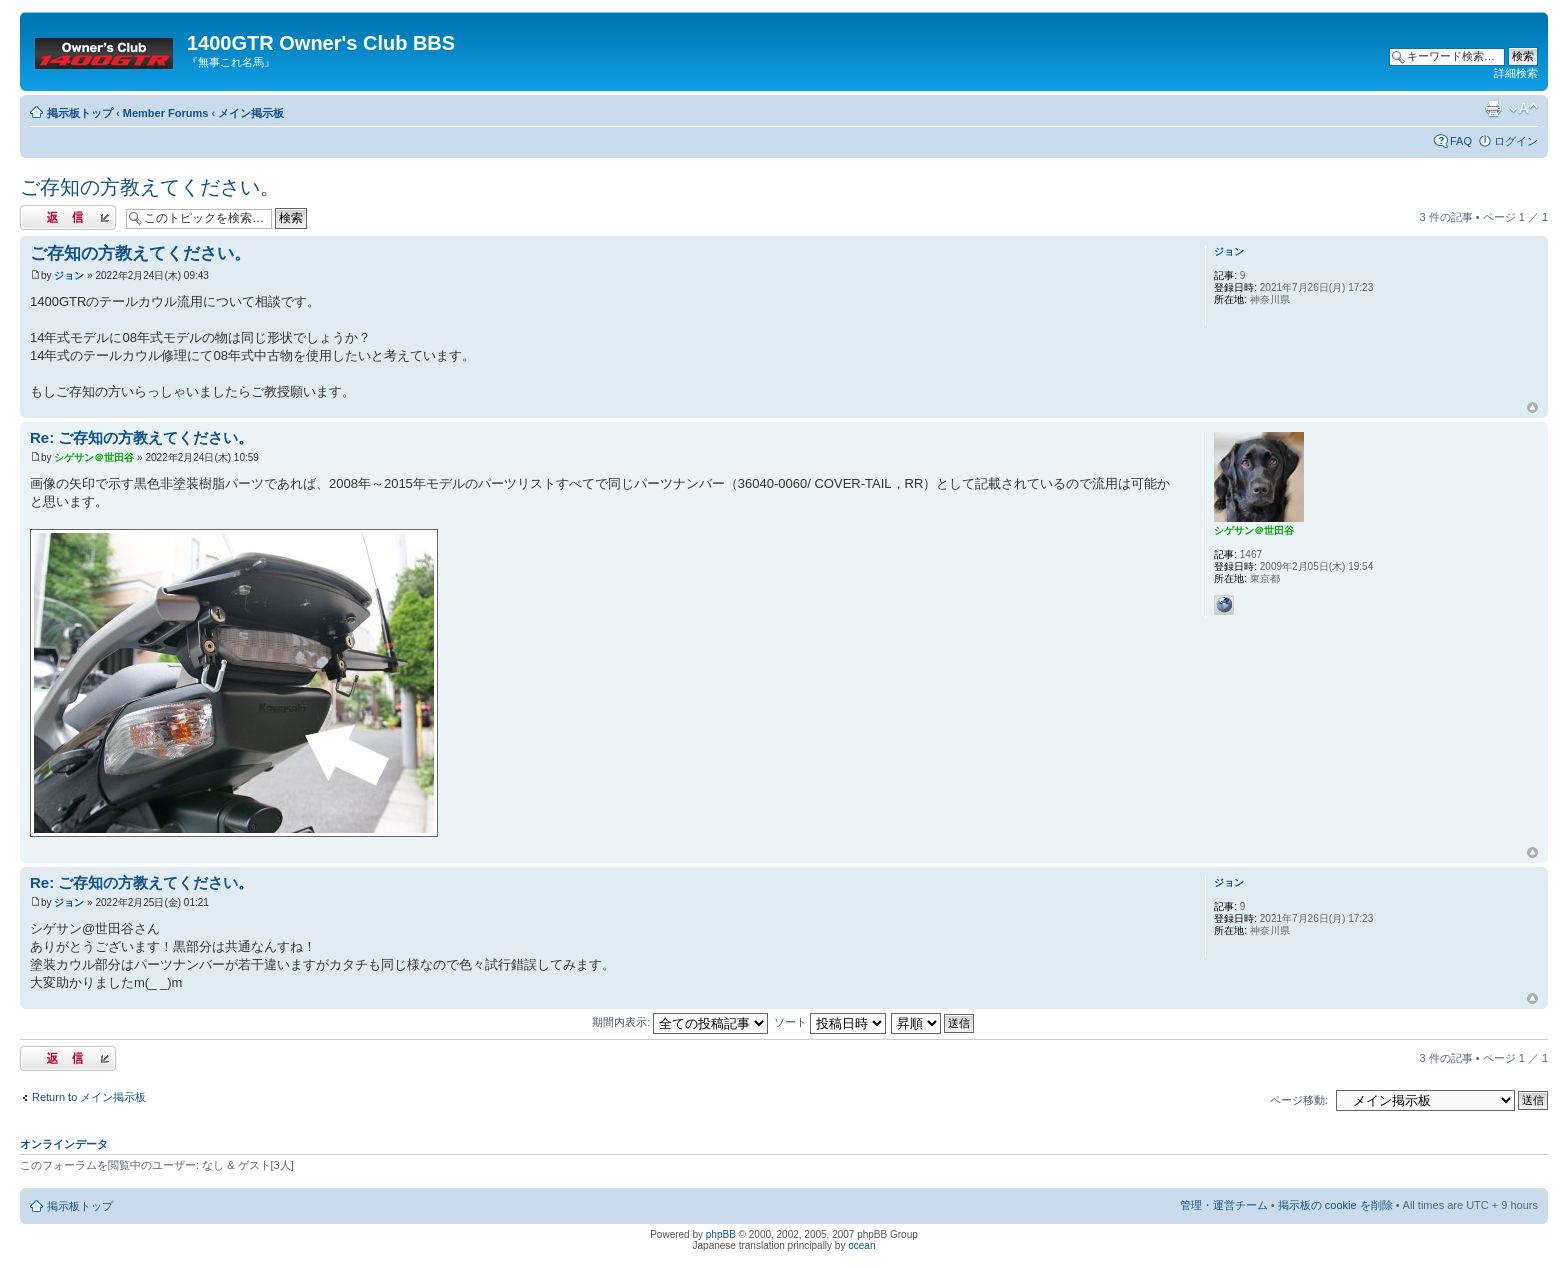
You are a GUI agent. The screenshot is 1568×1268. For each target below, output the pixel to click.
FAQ (1461, 141)
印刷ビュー (1493, 109)
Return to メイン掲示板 (89, 1097)
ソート (830, 1022)
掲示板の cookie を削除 (1335, 1205)
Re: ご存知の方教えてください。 (141, 437)
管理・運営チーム (1224, 1205)
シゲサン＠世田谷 (94, 457)
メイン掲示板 (251, 113)
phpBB (721, 1234)
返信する (68, 217)
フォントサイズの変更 (1523, 109)
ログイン (1516, 141)
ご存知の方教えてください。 (150, 187)
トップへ (1532, 408)
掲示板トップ (80, 113)
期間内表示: (680, 1022)
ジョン (69, 275)
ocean (861, 1245)
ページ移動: (1299, 1100)
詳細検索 (1516, 73)
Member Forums (166, 113)
